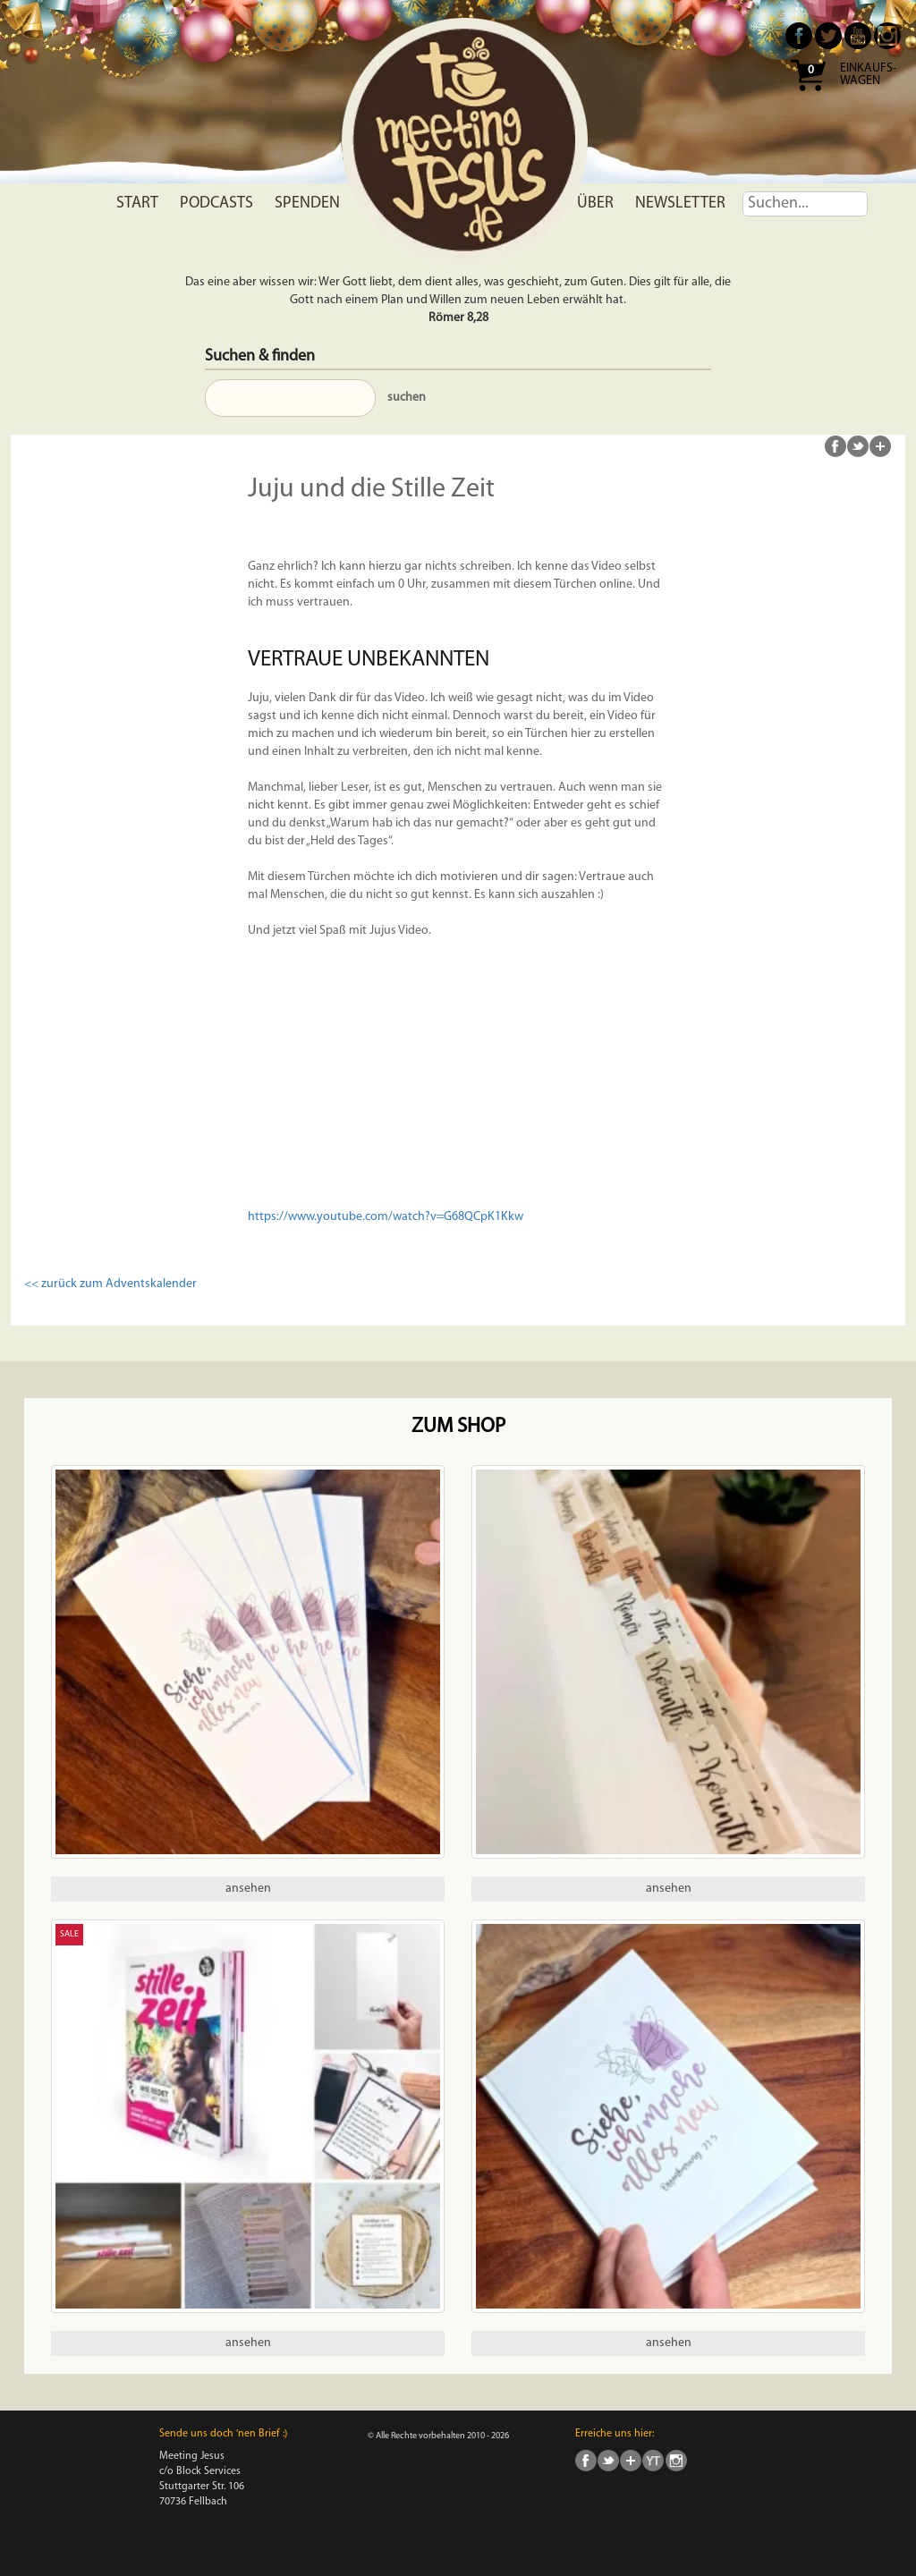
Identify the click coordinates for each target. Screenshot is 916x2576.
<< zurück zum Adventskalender (110, 1284)
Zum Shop (458, 1427)
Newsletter (680, 203)
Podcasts (216, 203)
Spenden (307, 203)
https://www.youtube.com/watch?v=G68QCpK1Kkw (385, 1217)
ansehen (248, 1888)
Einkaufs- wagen (868, 75)
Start (137, 203)
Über (595, 203)
